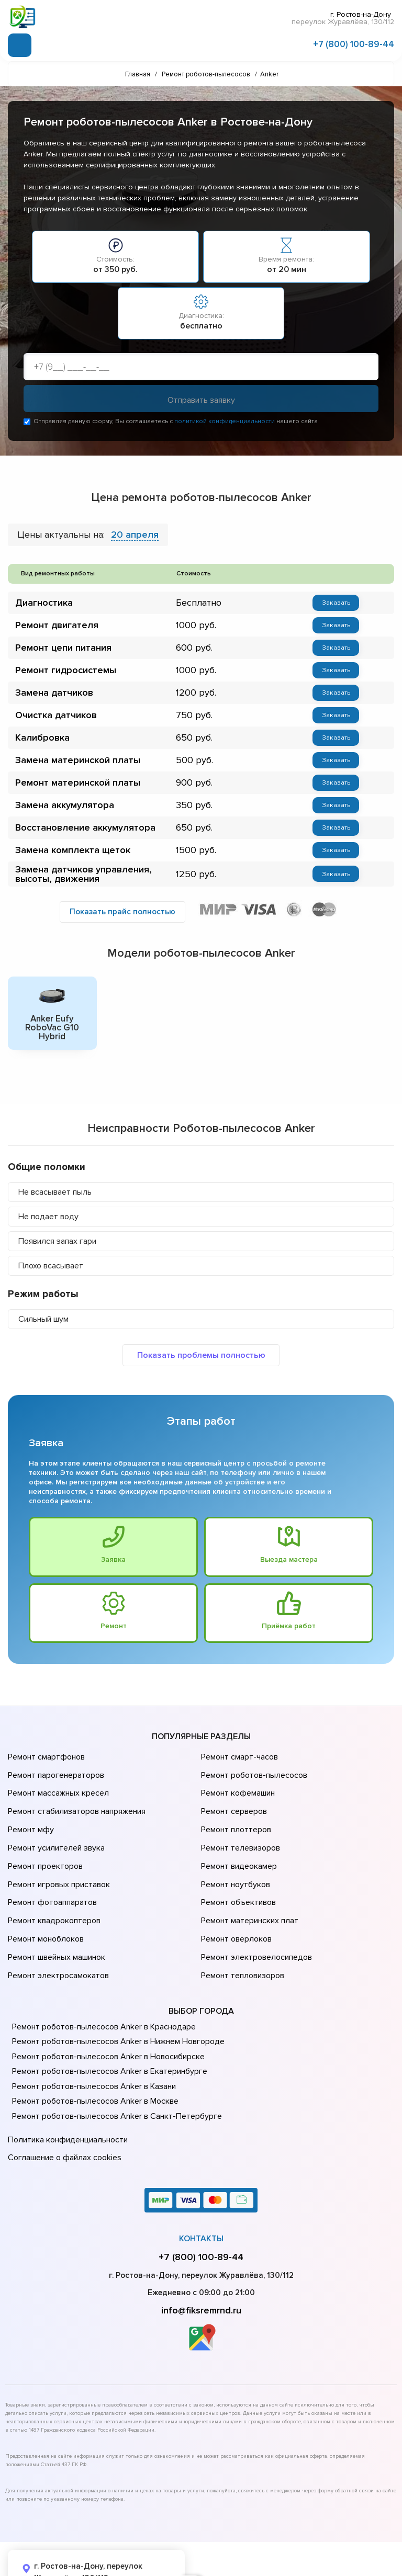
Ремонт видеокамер (237, 1846)
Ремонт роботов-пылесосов (252, 1773)
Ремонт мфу (29, 1817)
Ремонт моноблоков (44, 1905)
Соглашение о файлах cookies (63, 2109)
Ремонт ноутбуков (233, 1861)
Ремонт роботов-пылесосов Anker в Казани (92, 2043)
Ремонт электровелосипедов (254, 1919)
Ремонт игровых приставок (57, 1861)
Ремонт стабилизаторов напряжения (75, 1802)
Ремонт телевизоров (239, 1831)
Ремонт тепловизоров (241, 1934)
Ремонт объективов (237, 1875)
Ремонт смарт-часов (238, 1758)
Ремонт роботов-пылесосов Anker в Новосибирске (105, 2013)
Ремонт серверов (233, 1802)
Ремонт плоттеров (234, 1817)
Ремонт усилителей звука (54, 1831)
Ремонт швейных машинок (55, 1919)
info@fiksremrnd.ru (201, 2260)
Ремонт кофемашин (236, 1787)
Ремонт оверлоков (235, 1905)
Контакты (201, 2188)
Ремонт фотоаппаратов (51, 1875)
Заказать (332, 603)
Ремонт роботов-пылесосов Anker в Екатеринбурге (106, 2028)
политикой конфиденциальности (224, 422)
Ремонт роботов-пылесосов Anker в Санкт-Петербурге (113, 2073)
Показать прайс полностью (122, 913)
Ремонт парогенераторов (55, 1773)
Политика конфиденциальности (65, 2095)
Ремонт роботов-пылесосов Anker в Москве (93, 2058)
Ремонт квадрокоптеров (52, 1890)
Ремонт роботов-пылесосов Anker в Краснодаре (101, 1983)
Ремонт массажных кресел (56, 1787)
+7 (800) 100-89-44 (353, 43)
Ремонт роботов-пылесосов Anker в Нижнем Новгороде (115, 1998)
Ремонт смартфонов (45, 1758)
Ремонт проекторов (44, 1846)
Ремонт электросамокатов (56, 1934)
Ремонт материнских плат (247, 1890)
